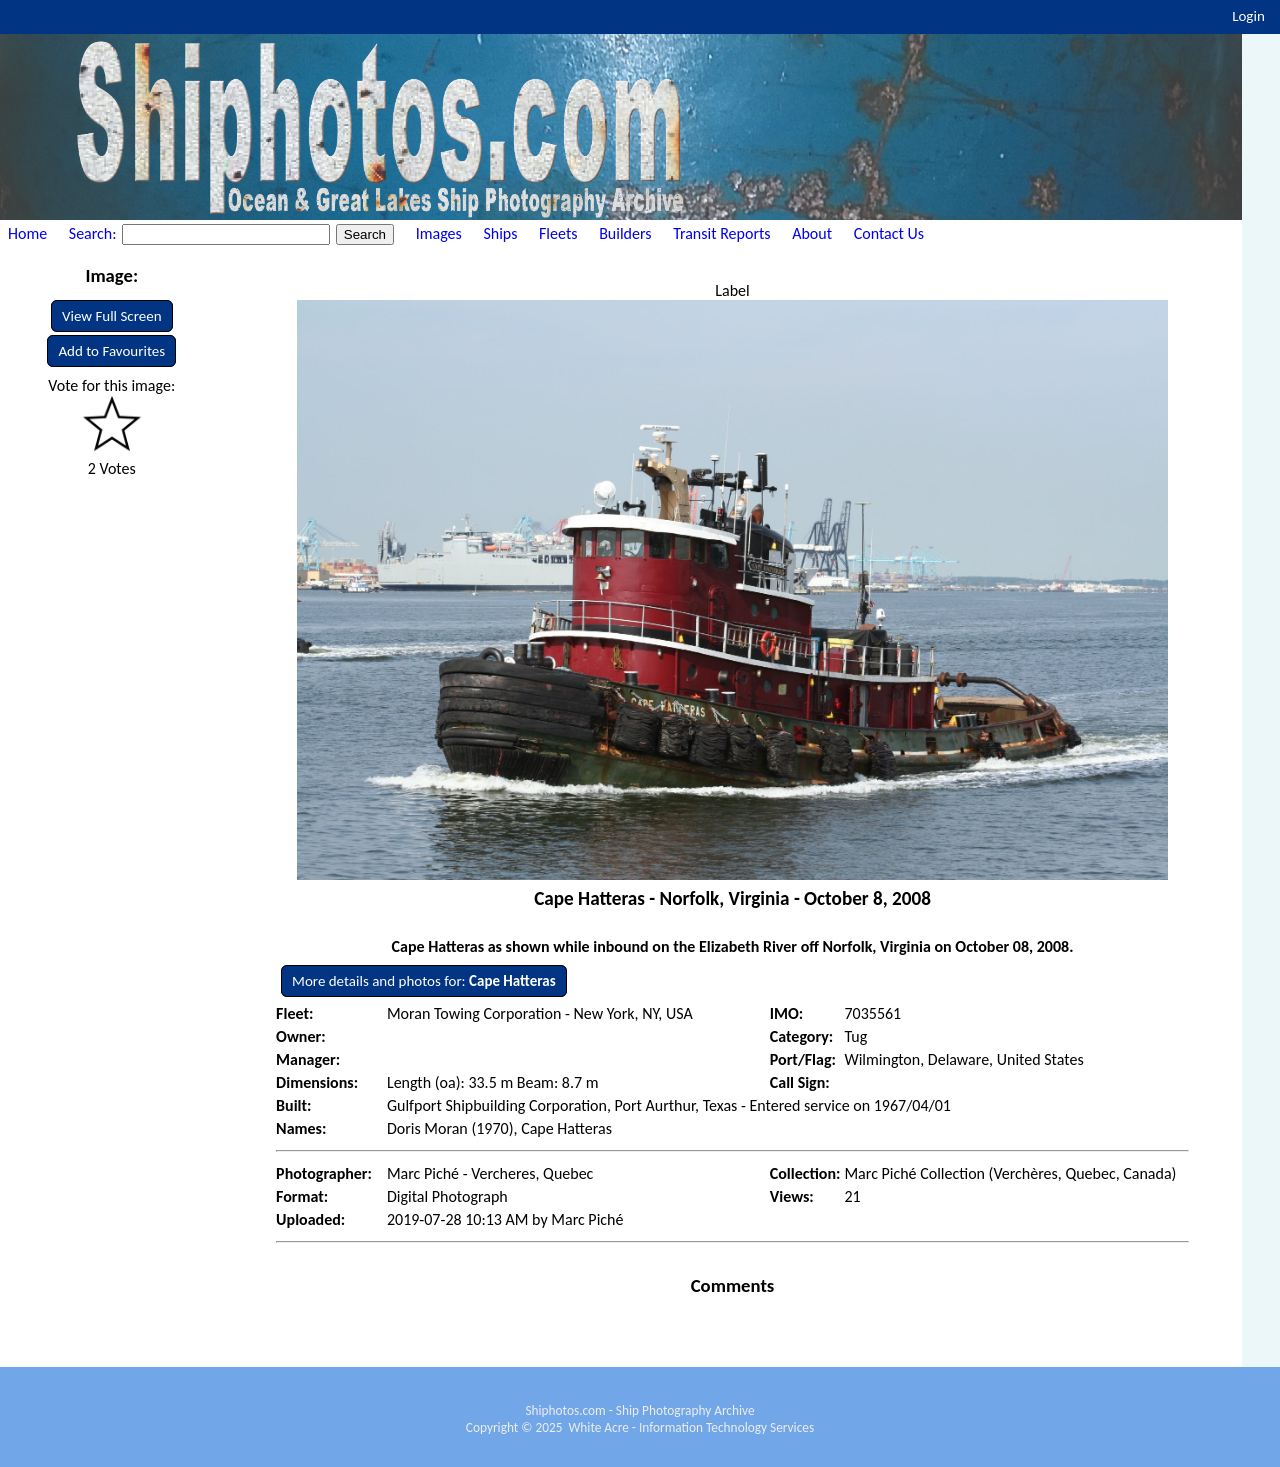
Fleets (558, 233)
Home (27, 233)
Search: (94, 233)
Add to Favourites (111, 351)
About (812, 233)
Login (1248, 16)
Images (439, 233)
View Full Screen (112, 316)
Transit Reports (721, 233)
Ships (500, 233)
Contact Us (889, 233)
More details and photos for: (424, 981)
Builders (625, 233)
